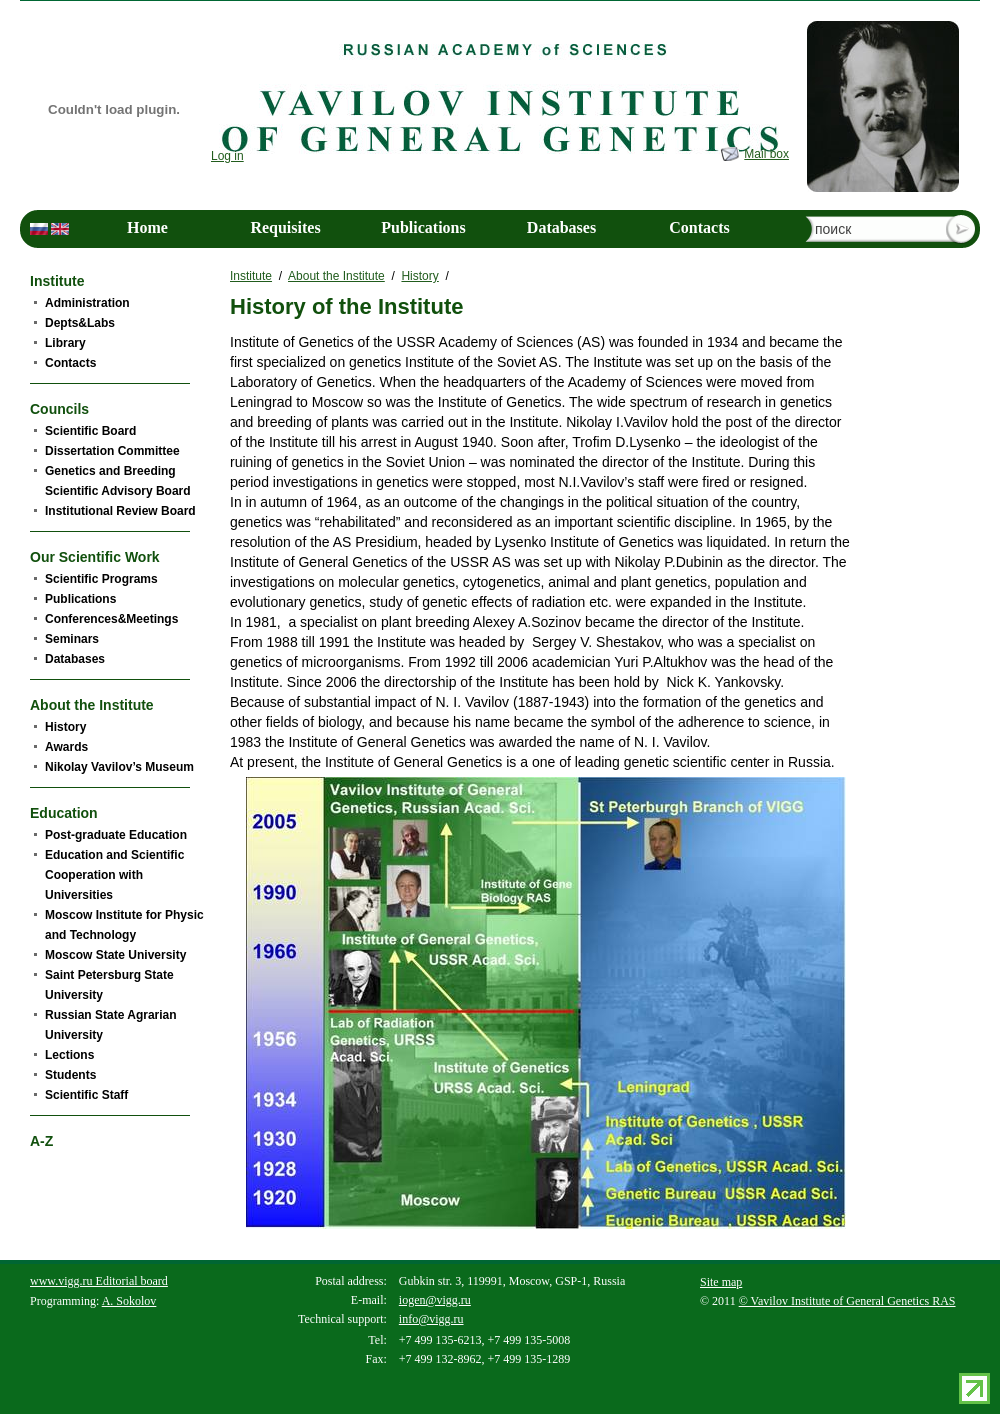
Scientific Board (90, 431)
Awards (66, 747)
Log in (227, 156)
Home (147, 227)
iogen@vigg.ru (435, 1300)
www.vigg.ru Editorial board (99, 1281)
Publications (423, 227)
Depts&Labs (80, 323)
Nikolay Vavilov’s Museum (119, 767)
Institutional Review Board (120, 511)
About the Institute (336, 276)
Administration (87, 303)
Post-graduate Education (116, 835)
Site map (721, 1282)
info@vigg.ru (431, 1319)
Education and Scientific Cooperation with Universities (114, 875)
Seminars (72, 639)
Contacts (699, 227)
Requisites (285, 227)
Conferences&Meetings (111, 619)
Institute (251, 276)
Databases (561, 227)
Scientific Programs (101, 579)
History (419, 276)
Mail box (766, 154)
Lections (69, 1055)
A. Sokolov (129, 1301)
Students (70, 1075)
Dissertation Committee (112, 451)
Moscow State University (115, 955)
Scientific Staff (86, 1095)
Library (65, 343)
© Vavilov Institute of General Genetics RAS (847, 1301)
